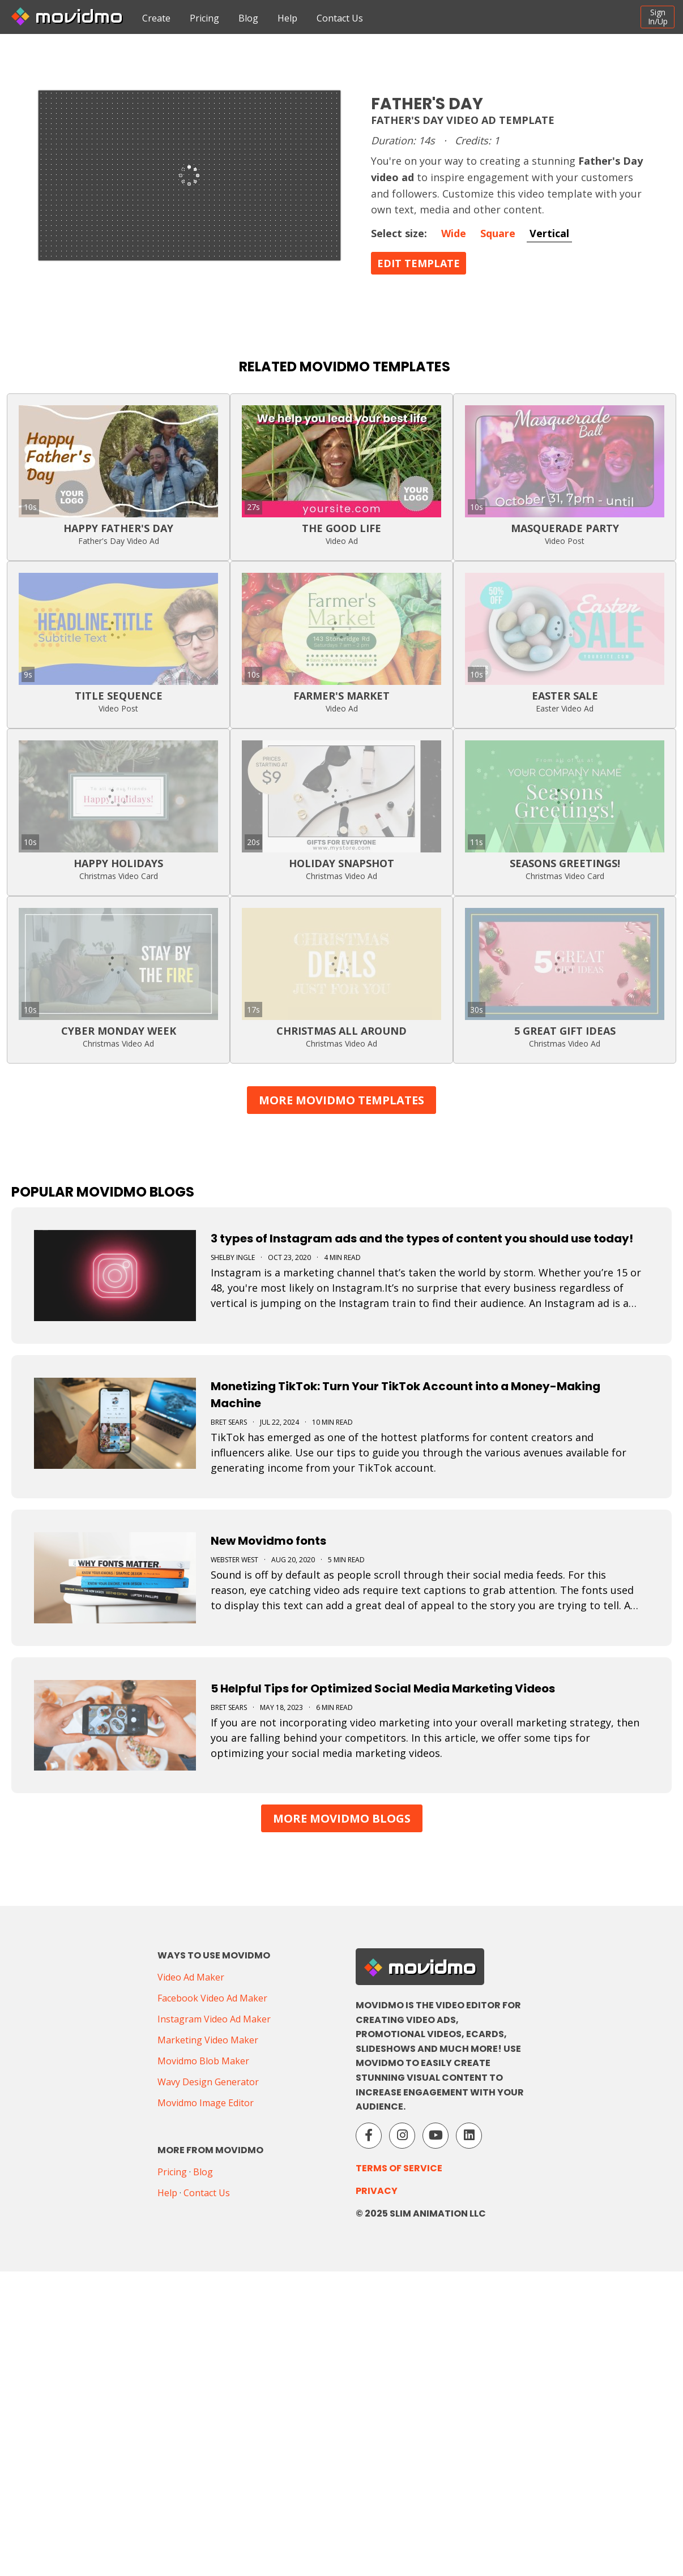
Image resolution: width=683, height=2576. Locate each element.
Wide (453, 233)
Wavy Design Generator (208, 2082)
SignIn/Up (658, 17)
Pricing (204, 18)
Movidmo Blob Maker (203, 2061)
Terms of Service (399, 2168)
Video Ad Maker (190, 1977)
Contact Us (340, 18)
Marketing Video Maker (207, 2040)
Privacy (377, 2190)
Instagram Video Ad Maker (214, 2019)
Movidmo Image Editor (205, 2103)
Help (287, 18)
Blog (248, 18)
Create (156, 18)
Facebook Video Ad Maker (212, 1998)
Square (497, 233)
